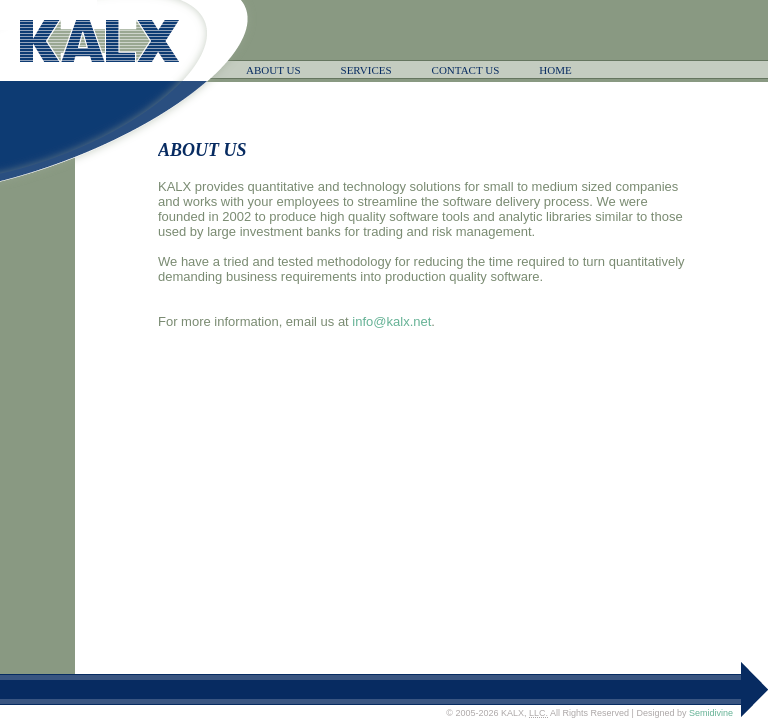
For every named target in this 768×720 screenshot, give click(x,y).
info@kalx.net (391, 321)
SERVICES (366, 70)
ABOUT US (273, 70)
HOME (555, 70)
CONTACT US (466, 70)
